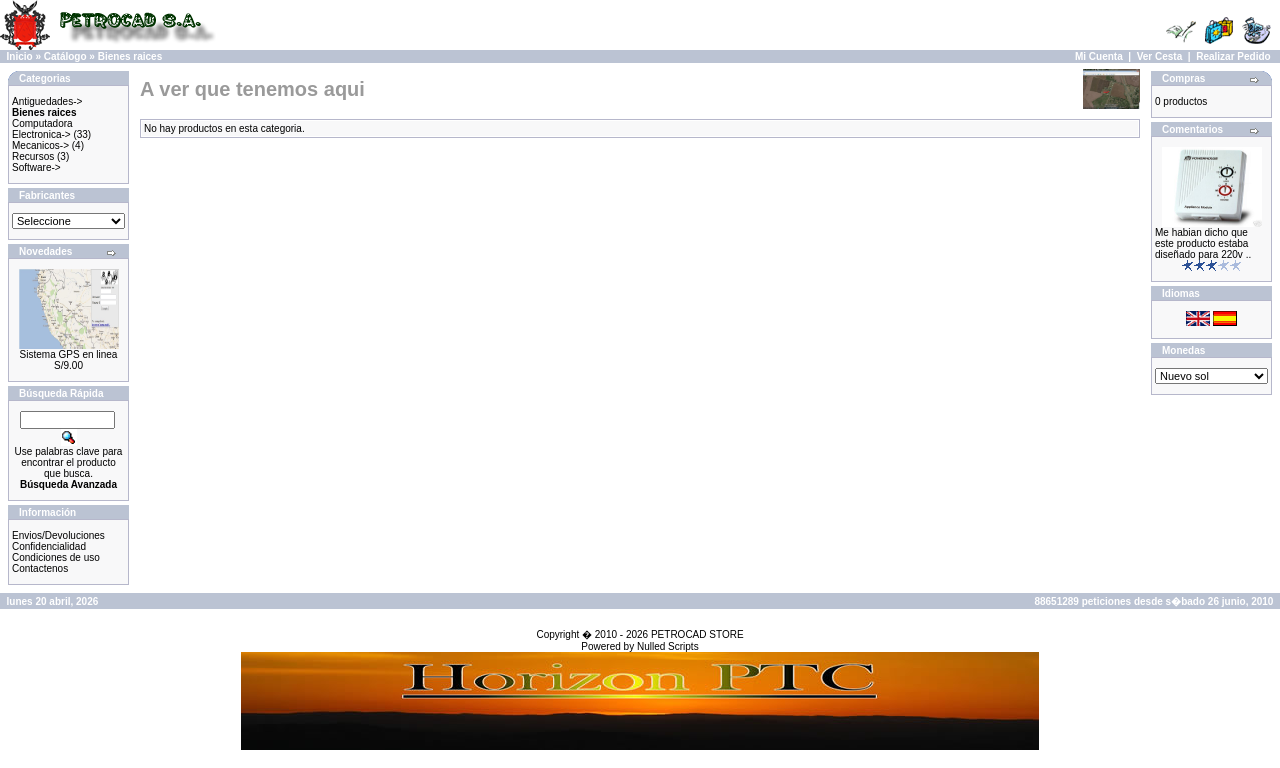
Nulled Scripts (668, 646)
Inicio (20, 56)
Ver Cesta (1160, 56)
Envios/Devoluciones (58, 535)
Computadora (42, 123)
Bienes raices (130, 56)
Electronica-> (41, 134)
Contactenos (40, 568)
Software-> (36, 167)
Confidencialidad (49, 546)
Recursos (33, 156)
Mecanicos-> (40, 145)
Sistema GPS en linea (69, 354)
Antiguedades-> (47, 101)
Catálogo (65, 56)
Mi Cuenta (1099, 56)
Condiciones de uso (56, 557)
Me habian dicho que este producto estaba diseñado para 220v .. (1203, 243)
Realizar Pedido (1233, 56)
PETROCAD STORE (697, 634)
